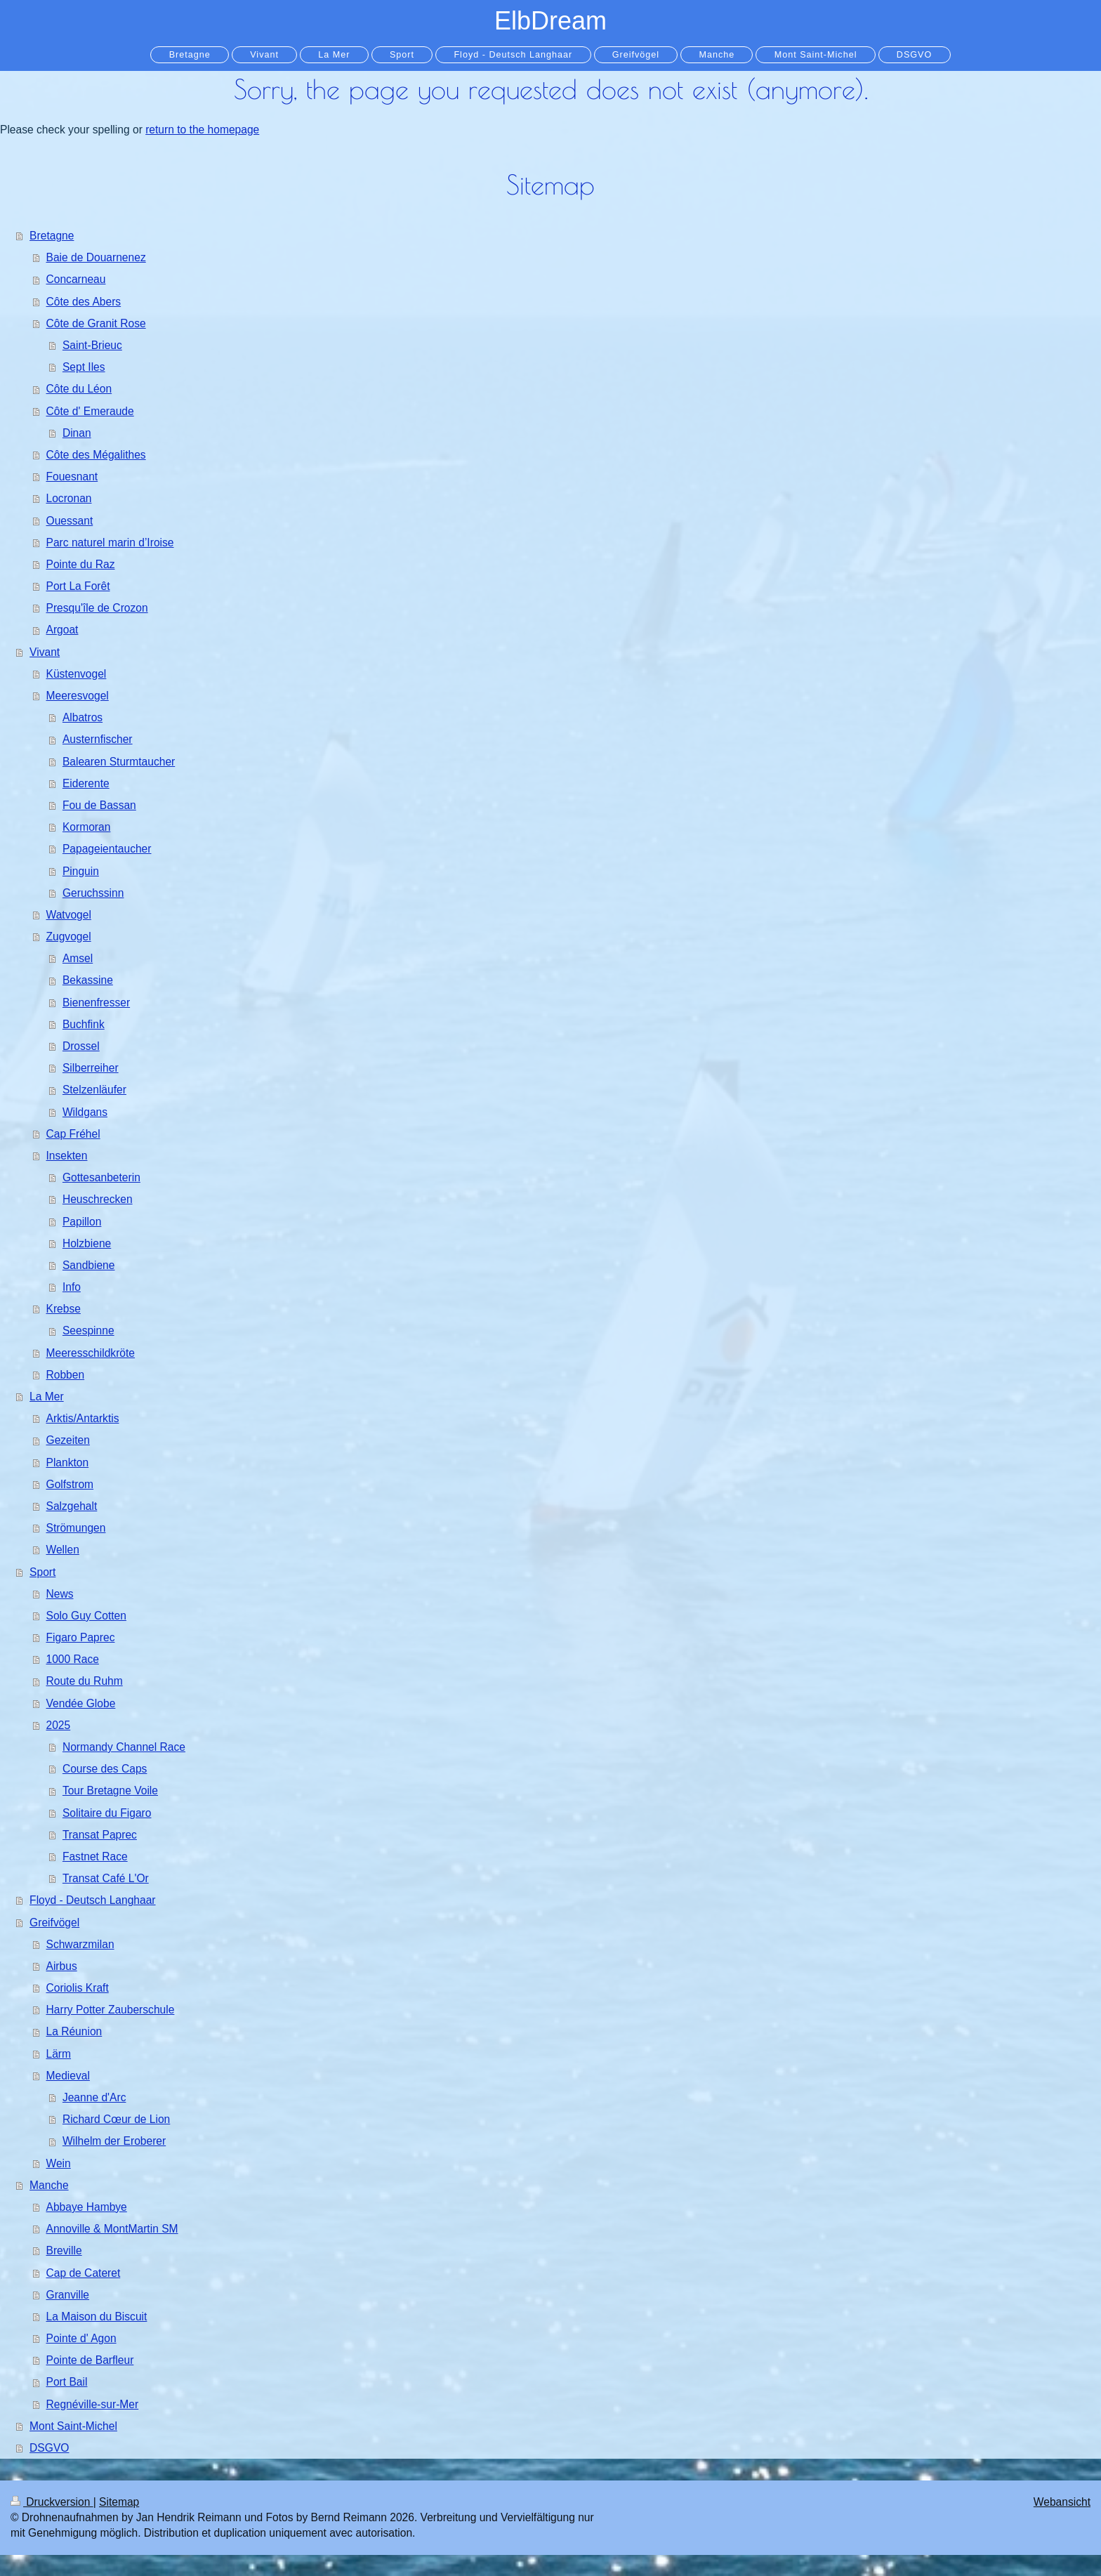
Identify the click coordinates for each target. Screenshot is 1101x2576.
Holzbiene (86, 1243)
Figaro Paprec (80, 1637)
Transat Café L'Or (105, 1878)
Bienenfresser (96, 1002)
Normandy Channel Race (123, 1747)
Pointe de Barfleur (90, 2360)
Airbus (61, 1966)
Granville (68, 2295)
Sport (42, 1572)
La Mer (46, 1396)
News (60, 1594)
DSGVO (49, 2448)
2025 (58, 1725)
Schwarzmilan (80, 1944)
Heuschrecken (97, 1199)
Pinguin (80, 871)
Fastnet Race (95, 1856)
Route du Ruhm (84, 1681)
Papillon (81, 1222)
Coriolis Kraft (77, 1988)
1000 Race (72, 1659)
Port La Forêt (78, 586)
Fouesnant (72, 476)
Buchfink (83, 1024)
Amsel (77, 958)
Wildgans (84, 1112)
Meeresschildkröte (91, 1353)
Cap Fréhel (73, 1134)
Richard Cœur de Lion (116, 2119)
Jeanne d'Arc (94, 2097)
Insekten (67, 1156)
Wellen (62, 1550)
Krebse (63, 1309)
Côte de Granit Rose (96, 323)
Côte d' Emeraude (90, 411)
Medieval (68, 2076)
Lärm (59, 2054)
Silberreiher (90, 1068)
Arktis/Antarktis (82, 1418)
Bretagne (51, 236)
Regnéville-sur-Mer (92, 2404)
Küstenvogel (76, 674)
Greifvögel (54, 1922)
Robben (65, 1375)
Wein (58, 2163)
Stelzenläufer (94, 1090)
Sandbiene (88, 1265)
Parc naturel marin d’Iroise (110, 542)
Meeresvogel (77, 696)
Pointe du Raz (80, 564)
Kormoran (86, 827)
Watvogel (68, 915)
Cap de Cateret (83, 2273)
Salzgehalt (72, 1506)
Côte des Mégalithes (96, 455)
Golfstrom (70, 1484)
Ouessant (69, 521)
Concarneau (76, 279)
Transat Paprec (99, 1835)
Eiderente (86, 783)
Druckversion (52, 2502)
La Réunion (74, 2031)
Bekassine (87, 980)
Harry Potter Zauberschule (110, 2010)
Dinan (76, 433)
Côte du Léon (79, 389)
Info (71, 1287)
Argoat (62, 630)
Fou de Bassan (99, 805)
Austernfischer (97, 739)
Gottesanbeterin (101, 1177)
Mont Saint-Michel (73, 2426)
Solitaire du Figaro (107, 1813)
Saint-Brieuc (92, 345)
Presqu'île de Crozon (97, 608)
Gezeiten (68, 1440)
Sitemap (119, 2502)
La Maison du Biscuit (96, 2316)
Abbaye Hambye (86, 2207)
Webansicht (1062, 2502)
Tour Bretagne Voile (110, 1790)
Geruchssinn (93, 893)
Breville (64, 2250)
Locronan (69, 498)
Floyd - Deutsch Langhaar (92, 1900)
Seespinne (88, 1330)
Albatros (82, 717)
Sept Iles (83, 367)
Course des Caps (104, 1769)
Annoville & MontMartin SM (112, 2229)
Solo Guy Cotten (86, 1616)
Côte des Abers (83, 302)
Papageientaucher (107, 849)
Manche (48, 2185)
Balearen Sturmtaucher (118, 762)
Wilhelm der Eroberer (114, 2141)
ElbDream (550, 20)
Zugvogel (68, 936)
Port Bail (67, 2382)
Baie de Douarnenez (96, 257)
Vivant (44, 652)
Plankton (67, 1462)
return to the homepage (202, 130)
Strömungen (76, 1528)
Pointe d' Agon (81, 2338)
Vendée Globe (81, 1703)
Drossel (81, 1046)
